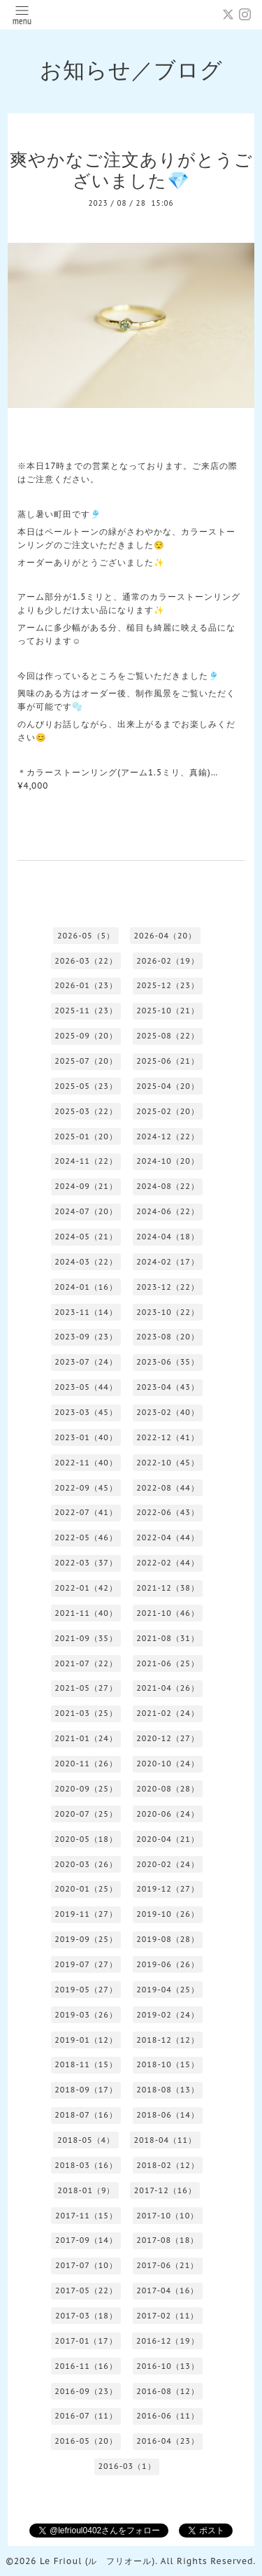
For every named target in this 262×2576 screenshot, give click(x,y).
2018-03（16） (85, 2165)
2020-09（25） (85, 1789)
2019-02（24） (167, 2015)
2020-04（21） (167, 1839)
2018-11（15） (85, 2064)
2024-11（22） (85, 1161)
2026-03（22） (85, 961)
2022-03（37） (85, 1563)
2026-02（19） (167, 961)
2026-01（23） (85, 985)
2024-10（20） (167, 1161)
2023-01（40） (85, 1437)
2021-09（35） (85, 1638)
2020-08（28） (167, 1789)
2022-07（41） (85, 1512)
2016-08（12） (167, 2391)
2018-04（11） (164, 2140)
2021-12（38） (167, 1588)
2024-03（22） (85, 1262)
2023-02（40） (167, 1412)
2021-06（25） (167, 1663)
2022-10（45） (167, 1463)
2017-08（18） (167, 2240)
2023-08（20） (167, 1337)
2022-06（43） (167, 1512)
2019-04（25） (167, 1989)
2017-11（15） (86, 2215)
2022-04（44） (167, 1537)
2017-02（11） (167, 2316)
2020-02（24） (167, 1864)
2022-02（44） (167, 1563)
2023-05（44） (85, 1387)
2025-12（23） (167, 985)
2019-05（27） (85, 1989)
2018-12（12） (167, 2040)
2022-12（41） (167, 1437)
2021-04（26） (167, 1688)
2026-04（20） (164, 936)
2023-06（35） (167, 1362)
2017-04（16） (167, 2290)
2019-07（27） (85, 1964)
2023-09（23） (85, 1337)
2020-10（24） (167, 1763)
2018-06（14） (167, 2115)
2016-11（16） (85, 2366)
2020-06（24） (167, 1814)
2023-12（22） (167, 1287)
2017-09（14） (86, 2240)
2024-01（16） (85, 1287)
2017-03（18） (86, 2316)
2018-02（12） (167, 2165)
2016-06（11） (167, 2416)
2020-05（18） (85, 1839)
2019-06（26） (167, 1964)
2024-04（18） (167, 1236)
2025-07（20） (85, 1061)
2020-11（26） (85, 1763)
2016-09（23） (85, 2391)
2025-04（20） (167, 1086)
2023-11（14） (85, 1312)
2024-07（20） (85, 1211)
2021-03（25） (85, 1713)
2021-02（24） (167, 1713)
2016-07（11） (85, 2416)
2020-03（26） (85, 1864)
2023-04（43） (167, 1387)
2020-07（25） (85, 1814)
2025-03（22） (85, 1111)
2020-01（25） (85, 1889)
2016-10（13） (167, 2366)
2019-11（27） (85, 1914)
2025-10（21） (167, 1010)
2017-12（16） (165, 2190)
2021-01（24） (85, 1738)
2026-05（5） (86, 936)
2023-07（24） (85, 1362)
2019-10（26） (167, 1914)
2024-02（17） (167, 1262)
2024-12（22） (167, 1136)
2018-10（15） (167, 2064)
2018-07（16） (85, 2115)
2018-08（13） (167, 2090)
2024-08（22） (167, 1186)
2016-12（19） (167, 2341)
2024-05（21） (85, 1236)
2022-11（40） (85, 1463)
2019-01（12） (85, 2040)
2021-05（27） (85, 1688)
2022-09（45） (85, 1488)
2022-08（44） (167, 1488)
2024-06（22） (167, 1211)
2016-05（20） (85, 2441)
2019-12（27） (167, 1889)
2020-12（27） (167, 1738)
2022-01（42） (85, 1588)
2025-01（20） (85, 1136)
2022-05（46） (85, 1537)
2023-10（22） (167, 1312)
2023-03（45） (85, 1412)
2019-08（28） (167, 1939)
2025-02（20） (167, 1111)
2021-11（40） (85, 1613)
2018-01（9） (86, 2190)
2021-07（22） (85, 1663)
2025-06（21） (167, 1061)
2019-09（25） (85, 1939)
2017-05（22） (86, 2290)
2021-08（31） (167, 1638)
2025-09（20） (85, 1036)
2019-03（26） (85, 2015)
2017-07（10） (86, 2265)
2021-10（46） (167, 1613)
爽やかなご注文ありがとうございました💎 (131, 170)
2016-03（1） (126, 2466)
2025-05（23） (85, 1086)
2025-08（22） (167, 1036)
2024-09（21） (85, 1186)
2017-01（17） (86, 2341)
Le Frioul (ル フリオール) (97, 2561)
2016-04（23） (167, 2441)
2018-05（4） (86, 2140)
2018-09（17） (85, 2090)
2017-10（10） (167, 2215)
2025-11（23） (85, 1010)
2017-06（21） (167, 2265)
